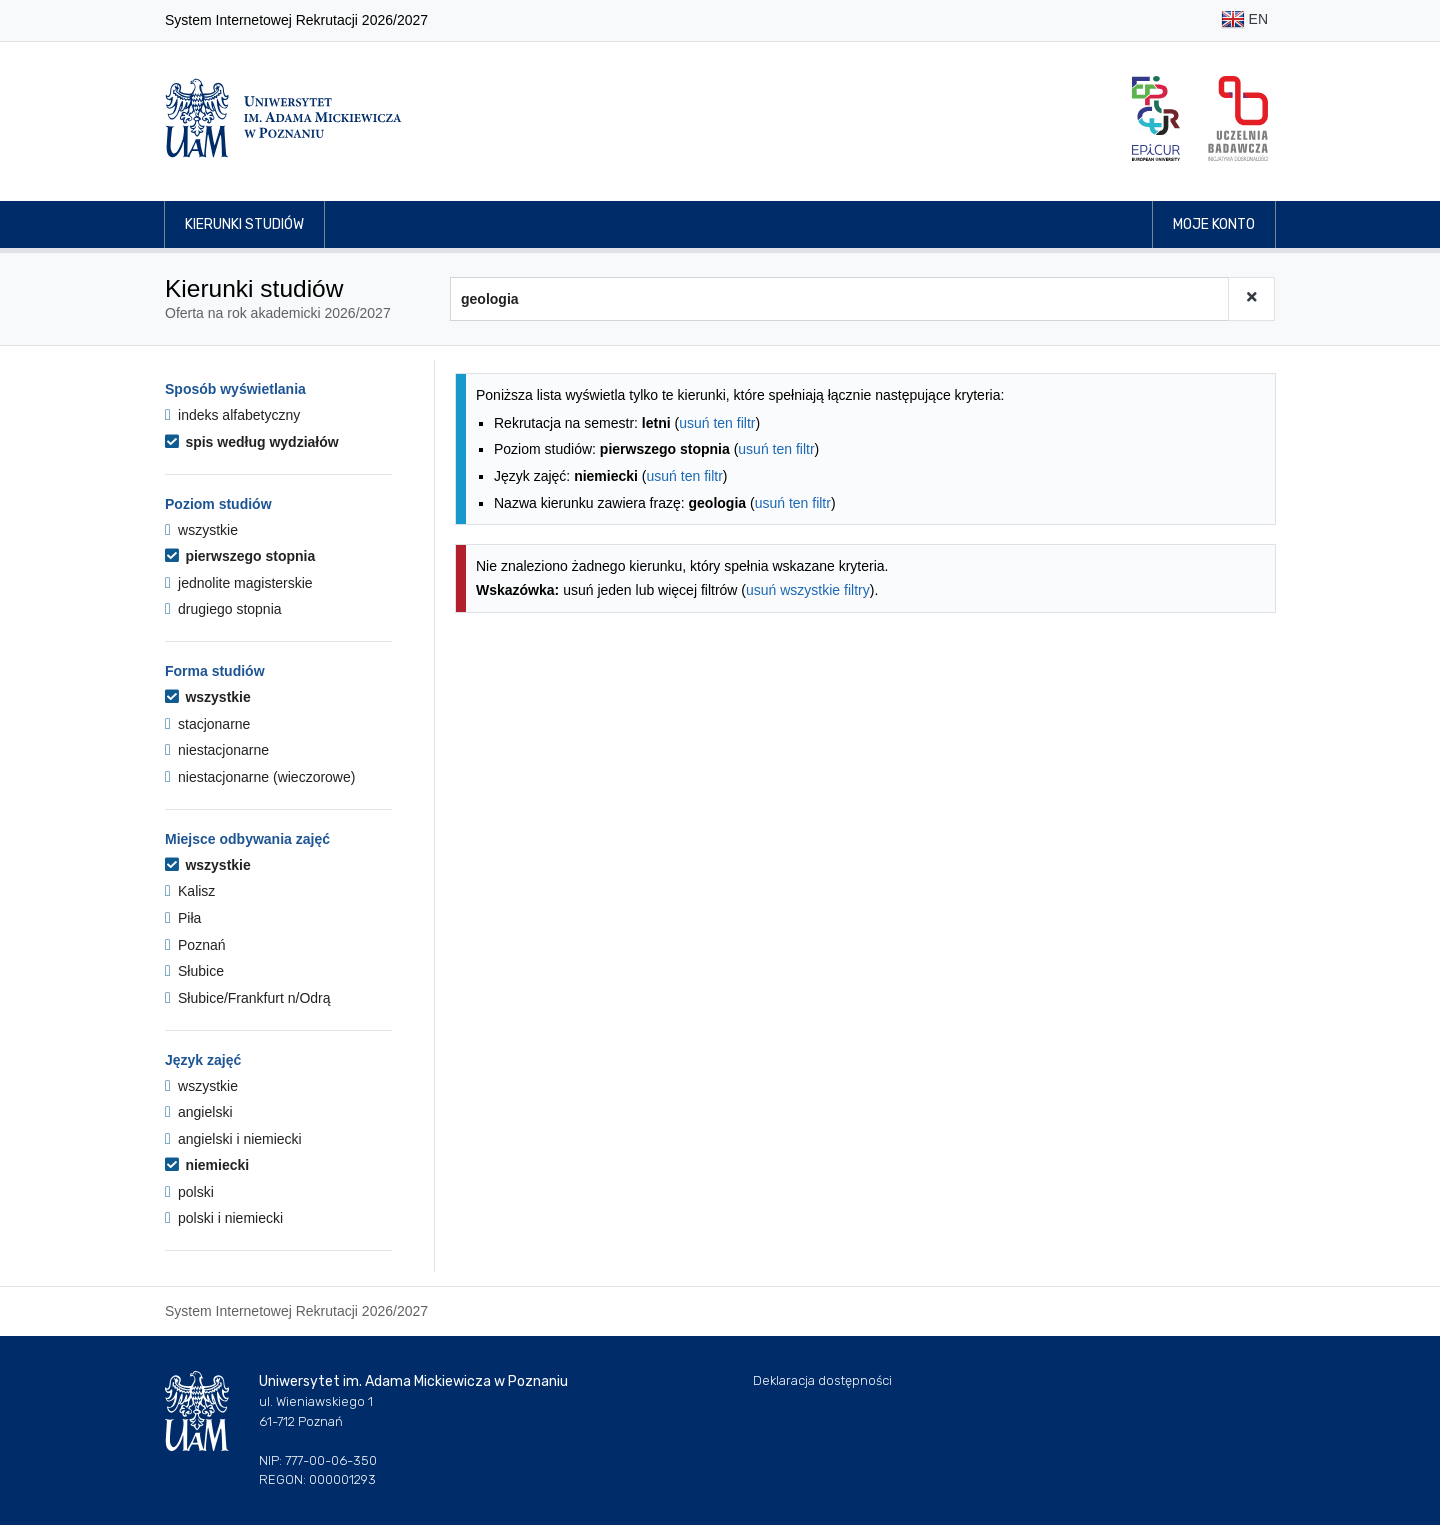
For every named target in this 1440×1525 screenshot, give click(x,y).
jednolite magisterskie (239, 583)
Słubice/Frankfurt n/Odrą (248, 998)
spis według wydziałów (252, 442)
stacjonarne (207, 724)
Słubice (194, 971)
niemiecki (207, 1165)
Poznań (195, 945)
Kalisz (190, 891)
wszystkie (201, 530)
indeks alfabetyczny (232, 415)
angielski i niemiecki (233, 1139)
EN (1244, 20)
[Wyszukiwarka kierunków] (839, 299)
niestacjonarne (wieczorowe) (260, 777)
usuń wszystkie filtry (808, 590)
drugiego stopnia (223, 609)
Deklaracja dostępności (822, 1380)
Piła (183, 918)
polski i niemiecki (224, 1218)
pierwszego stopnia (240, 556)
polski (189, 1192)
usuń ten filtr (717, 423)
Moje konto (1214, 224)
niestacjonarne (217, 750)
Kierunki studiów (244, 224)
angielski (199, 1112)
